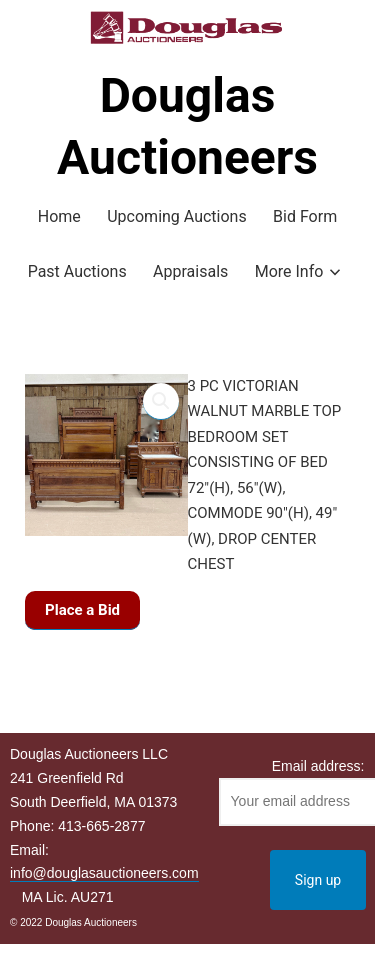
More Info (289, 271)
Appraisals (190, 271)
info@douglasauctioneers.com (104, 873)
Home (59, 216)
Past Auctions (77, 271)
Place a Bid (82, 610)
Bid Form (305, 216)
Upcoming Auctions (176, 216)
